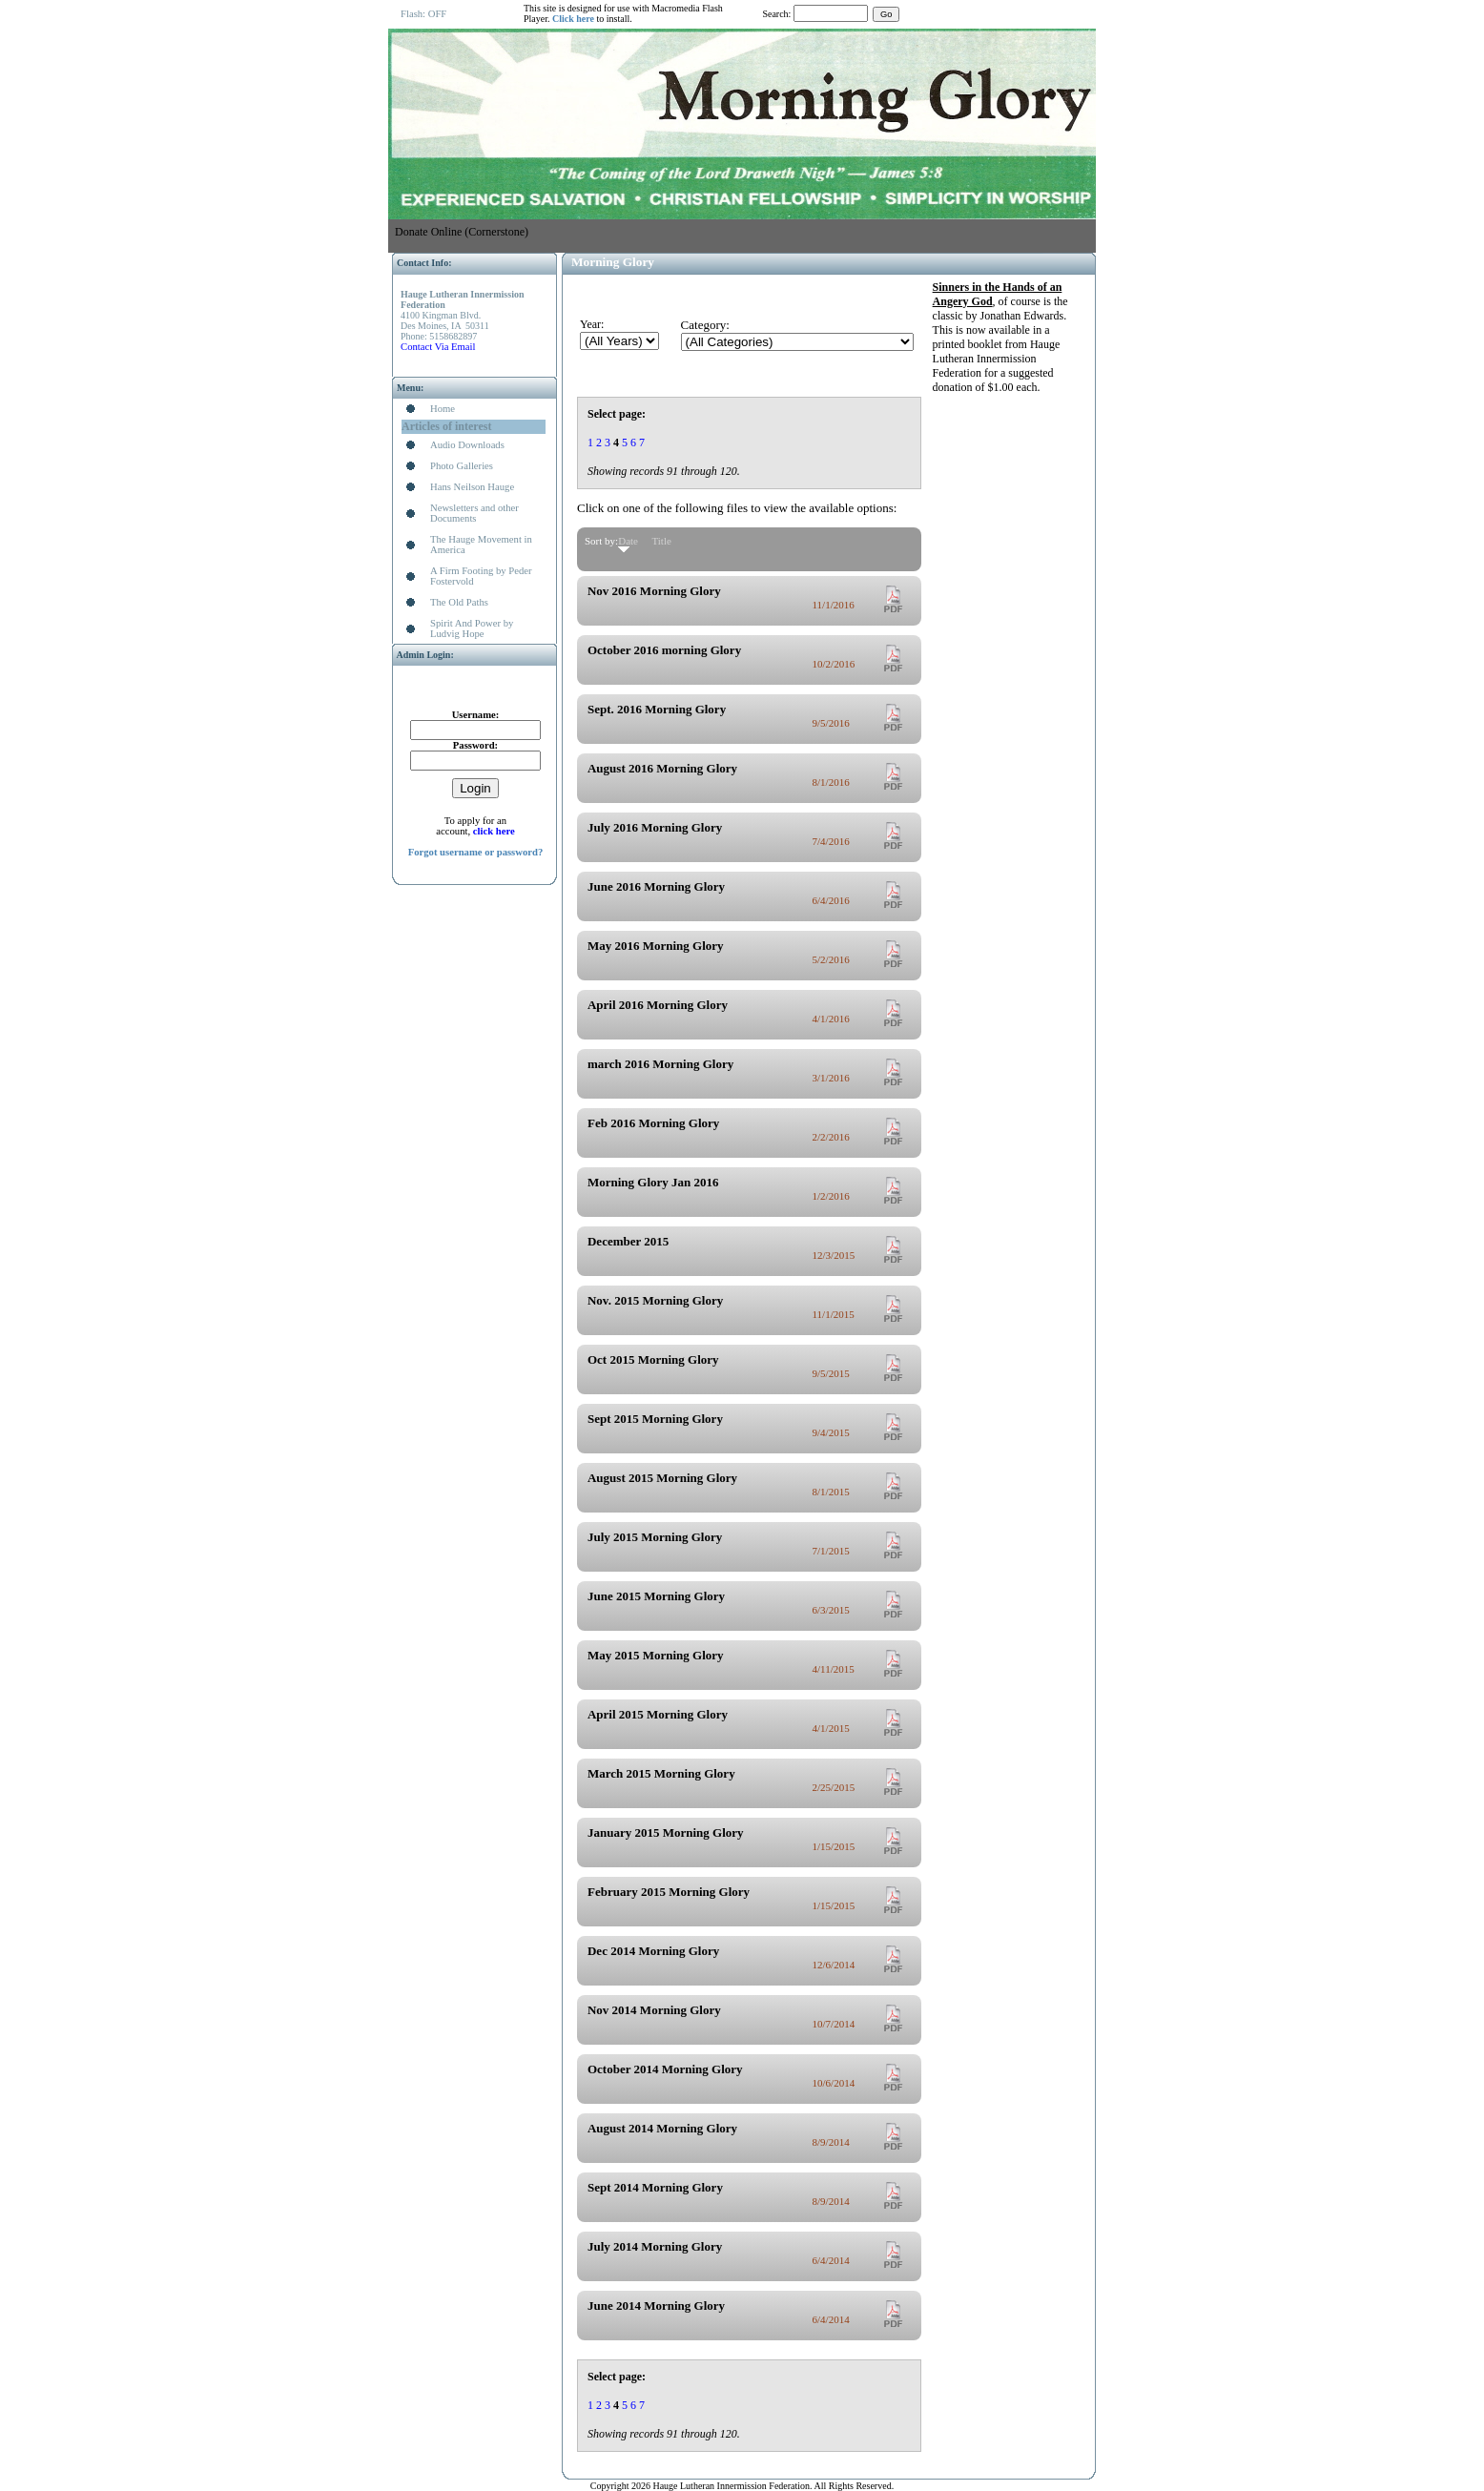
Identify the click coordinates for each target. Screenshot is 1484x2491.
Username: (476, 715)
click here (494, 831)
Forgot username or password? (476, 852)
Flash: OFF (423, 14)
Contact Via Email (438, 346)
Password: (475, 745)
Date (628, 540)
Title (660, 540)
